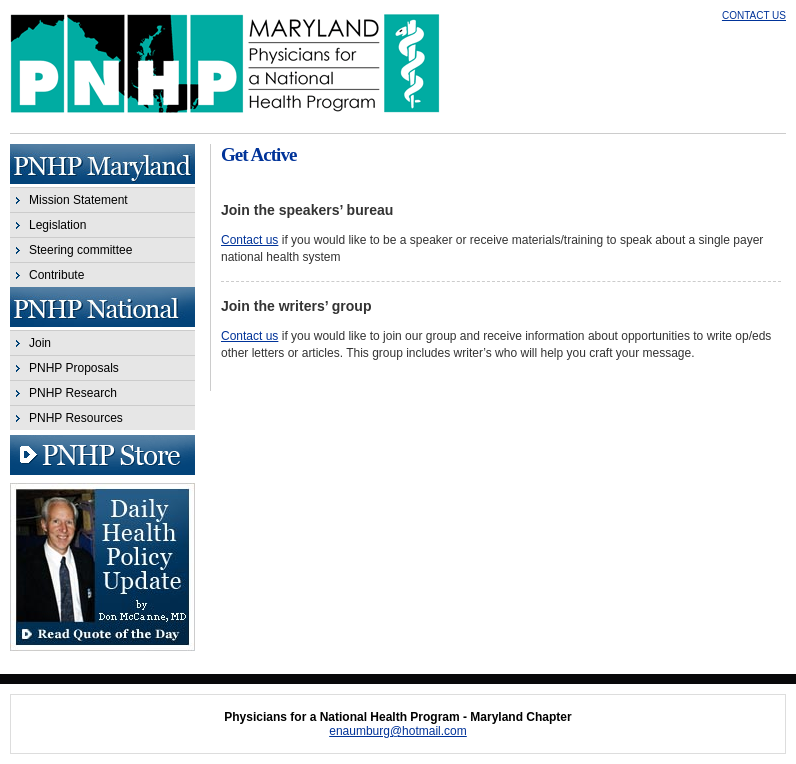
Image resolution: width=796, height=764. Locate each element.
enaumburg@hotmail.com (398, 731)
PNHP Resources (76, 418)
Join (40, 343)
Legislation (57, 225)
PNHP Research (73, 393)
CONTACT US (754, 15)
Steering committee (80, 250)
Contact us (249, 240)
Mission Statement (78, 200)
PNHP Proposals (74, 368)
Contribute (56, 275)
